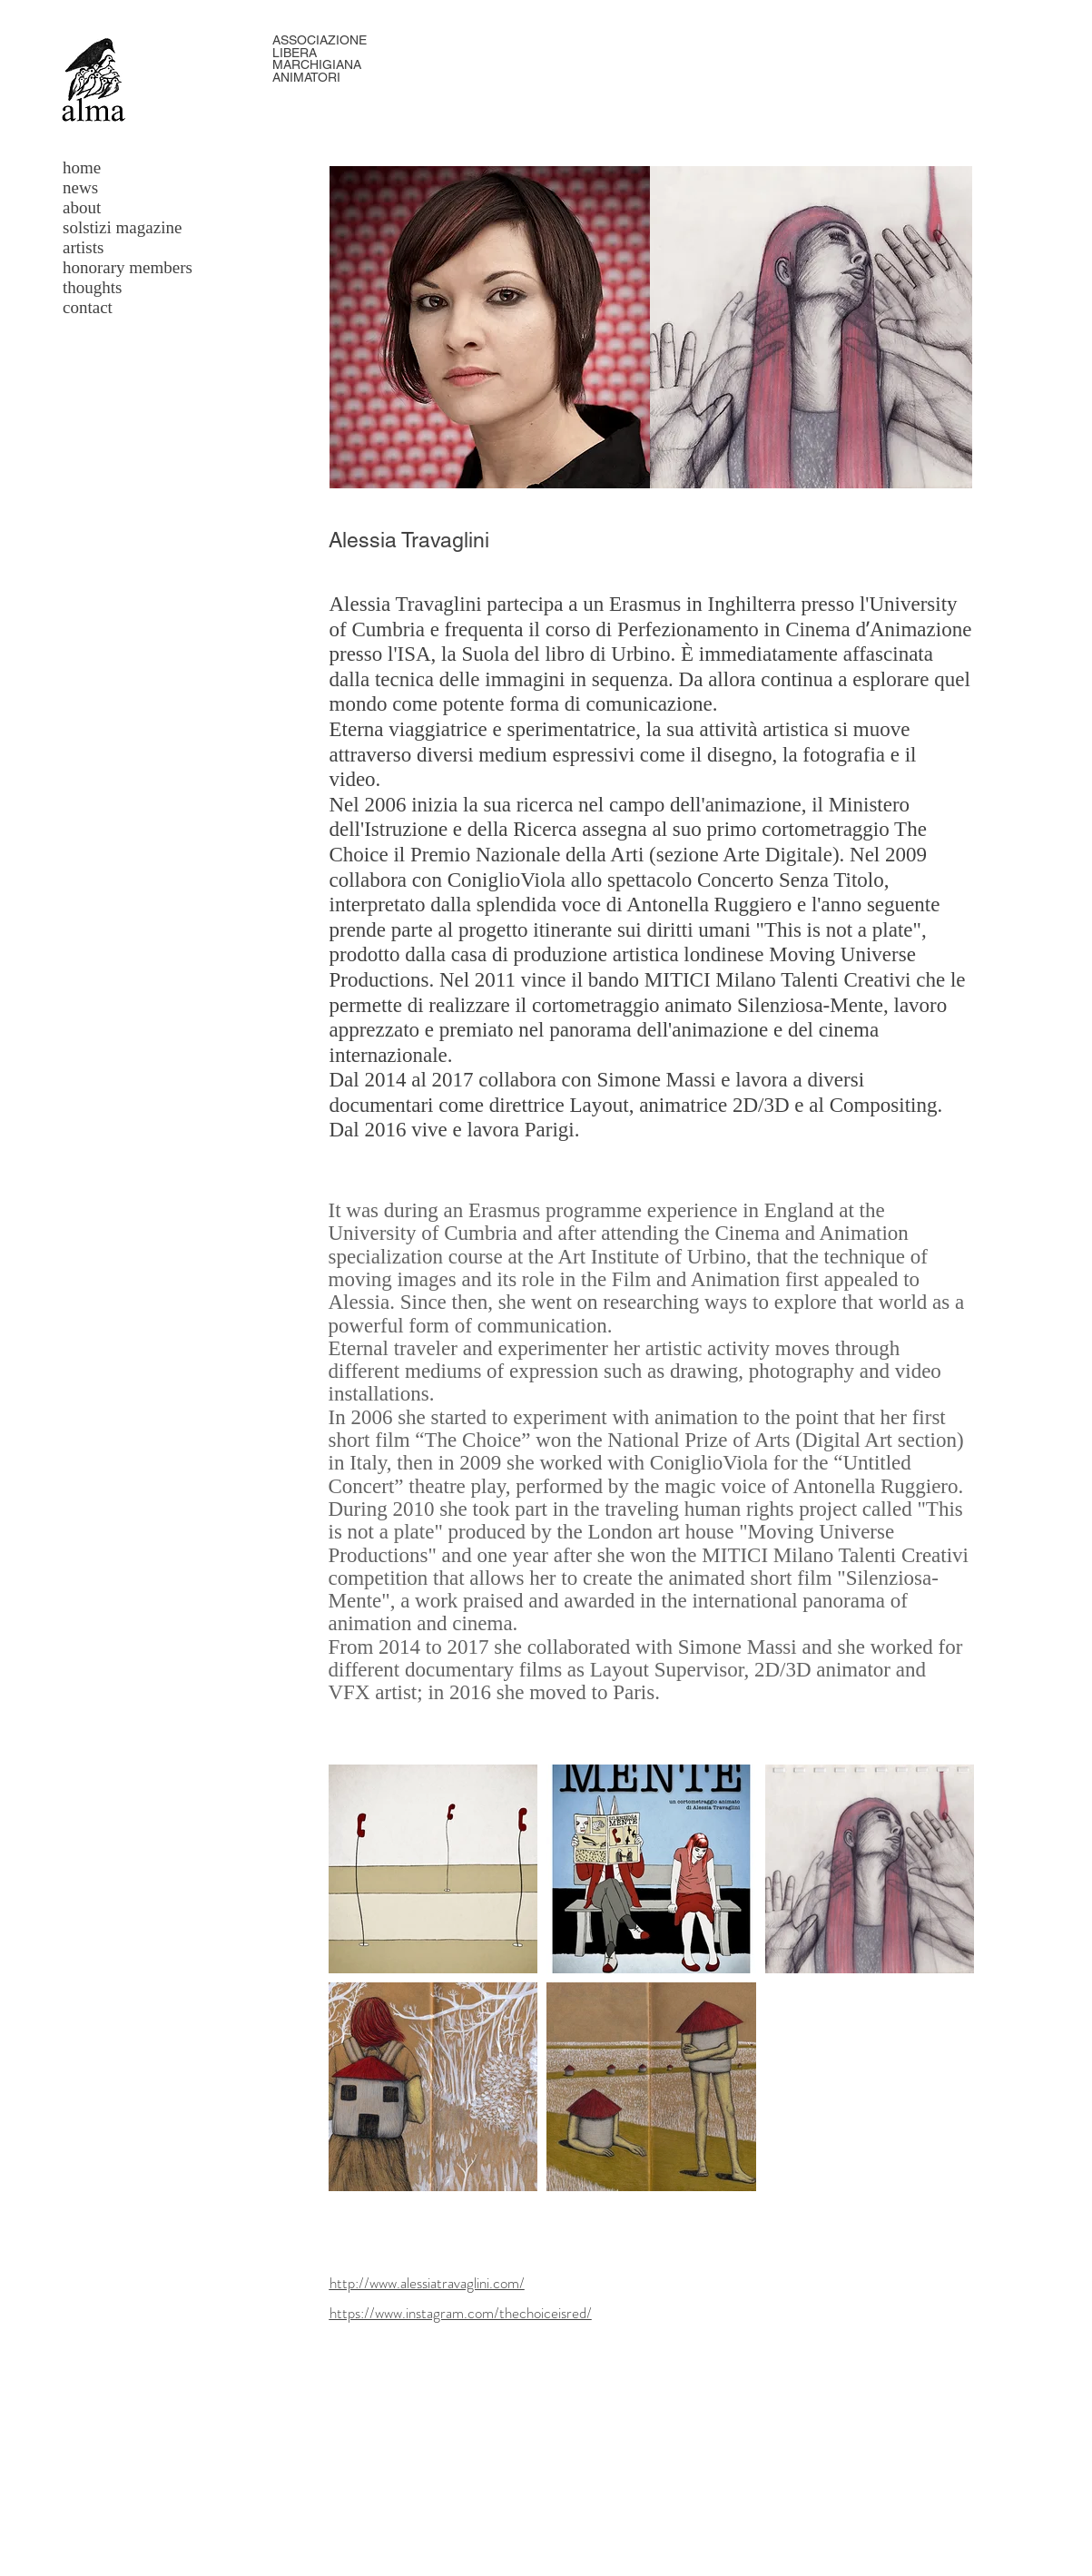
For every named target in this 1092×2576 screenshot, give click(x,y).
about (82, 207)
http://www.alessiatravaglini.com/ (427, 2283)
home (82, 167)
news (80, 187)
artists (83, 247)
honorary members (127, 267)
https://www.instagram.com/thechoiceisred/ (461, 2313)
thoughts (92, 287)
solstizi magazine (122, 227)
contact (88, 307)
